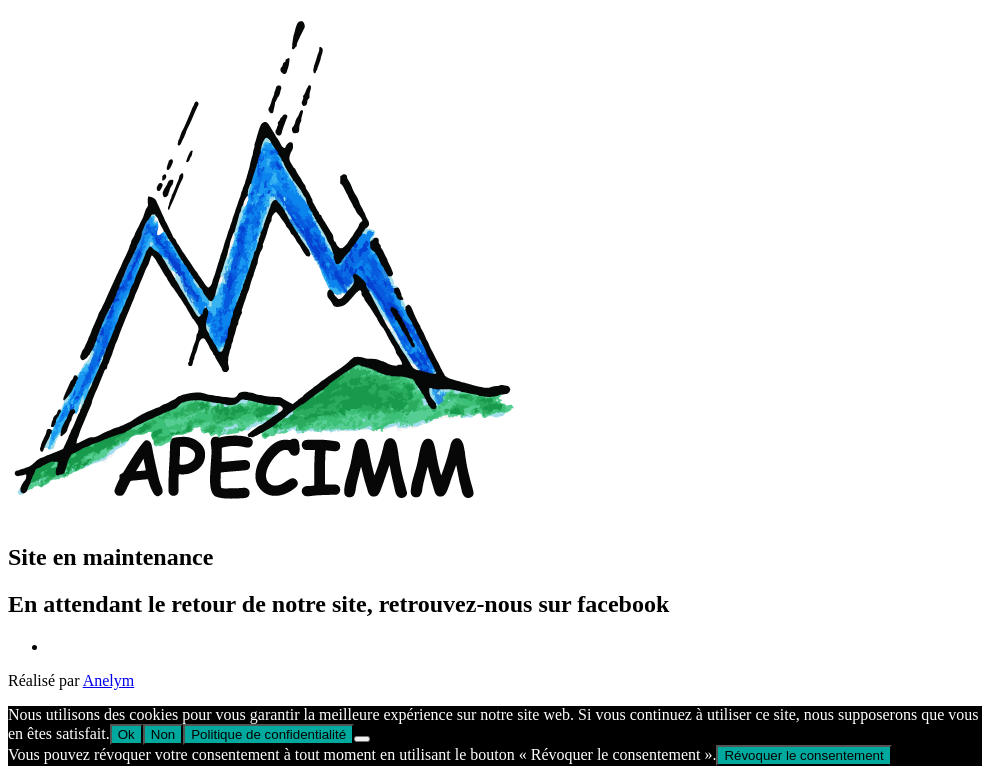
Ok (126, 734)
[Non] (362, 739)
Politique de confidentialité (268, 734)
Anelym (109, 680)
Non (163, 734)
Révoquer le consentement (803, 755)
